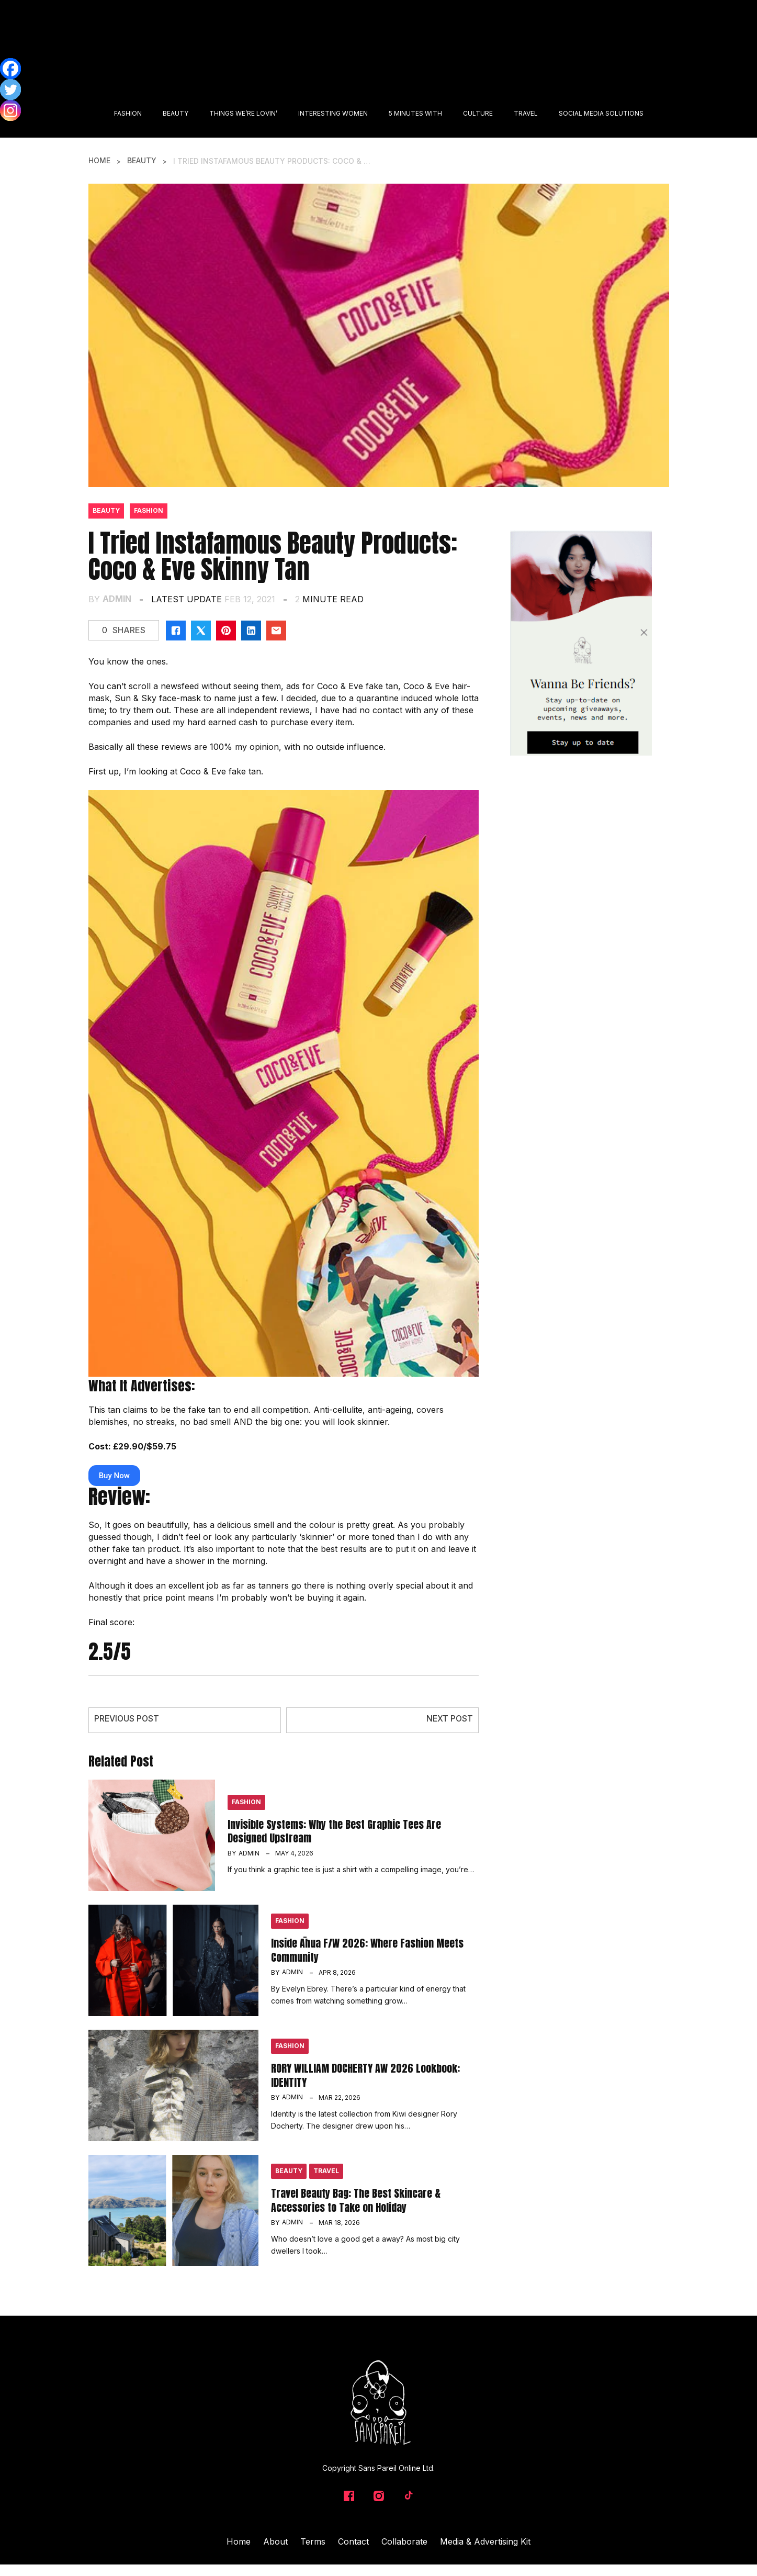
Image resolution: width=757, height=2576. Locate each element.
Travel (326, 2171)
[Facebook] (10, 68)
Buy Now (114, 1474)
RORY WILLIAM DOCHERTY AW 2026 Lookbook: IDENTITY (365, 2074)
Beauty (141, 160)
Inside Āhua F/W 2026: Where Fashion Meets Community (367, 1949)
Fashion (148, 511)
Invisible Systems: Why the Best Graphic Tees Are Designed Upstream (334, 1831)
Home (99, 160)
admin (117, 598)
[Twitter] (10, 89)
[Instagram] (10, 110)
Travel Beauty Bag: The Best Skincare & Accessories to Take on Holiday (355, 2199)
